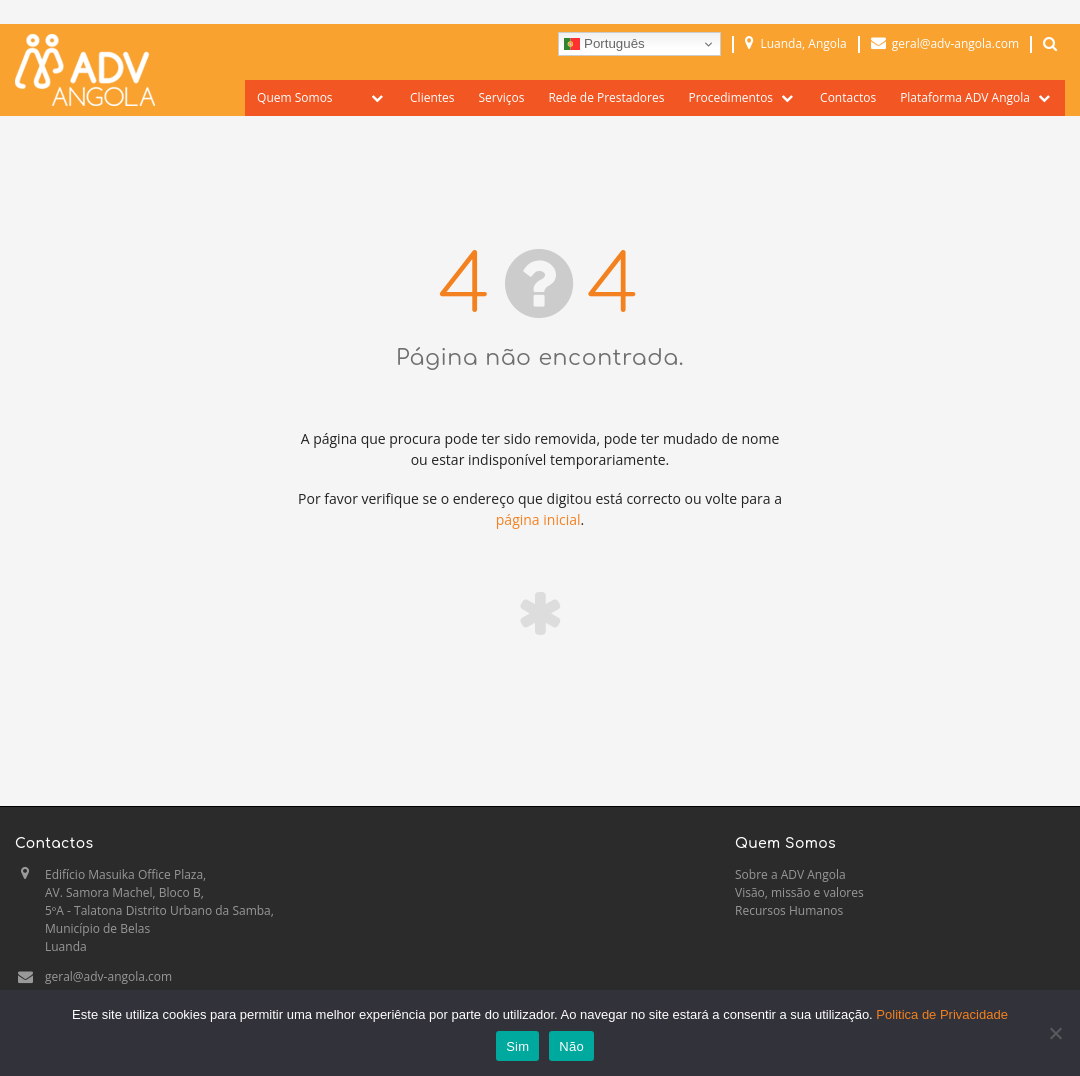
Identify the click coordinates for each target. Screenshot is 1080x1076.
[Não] (1055, 1033)
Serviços (502, 97)
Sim (517, 1046)
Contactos (848, 97)
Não (571, 1046)
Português (604, 44)
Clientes (432, 97)
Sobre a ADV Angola (790, 874)
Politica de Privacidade (942, 1014)
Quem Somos (295, 97)
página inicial (538, 519)
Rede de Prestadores (606, 97)
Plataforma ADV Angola (965, 97)
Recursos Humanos (789, 910)
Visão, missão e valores (799, 892)
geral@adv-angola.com (108, 976)
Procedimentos (730, 97)
